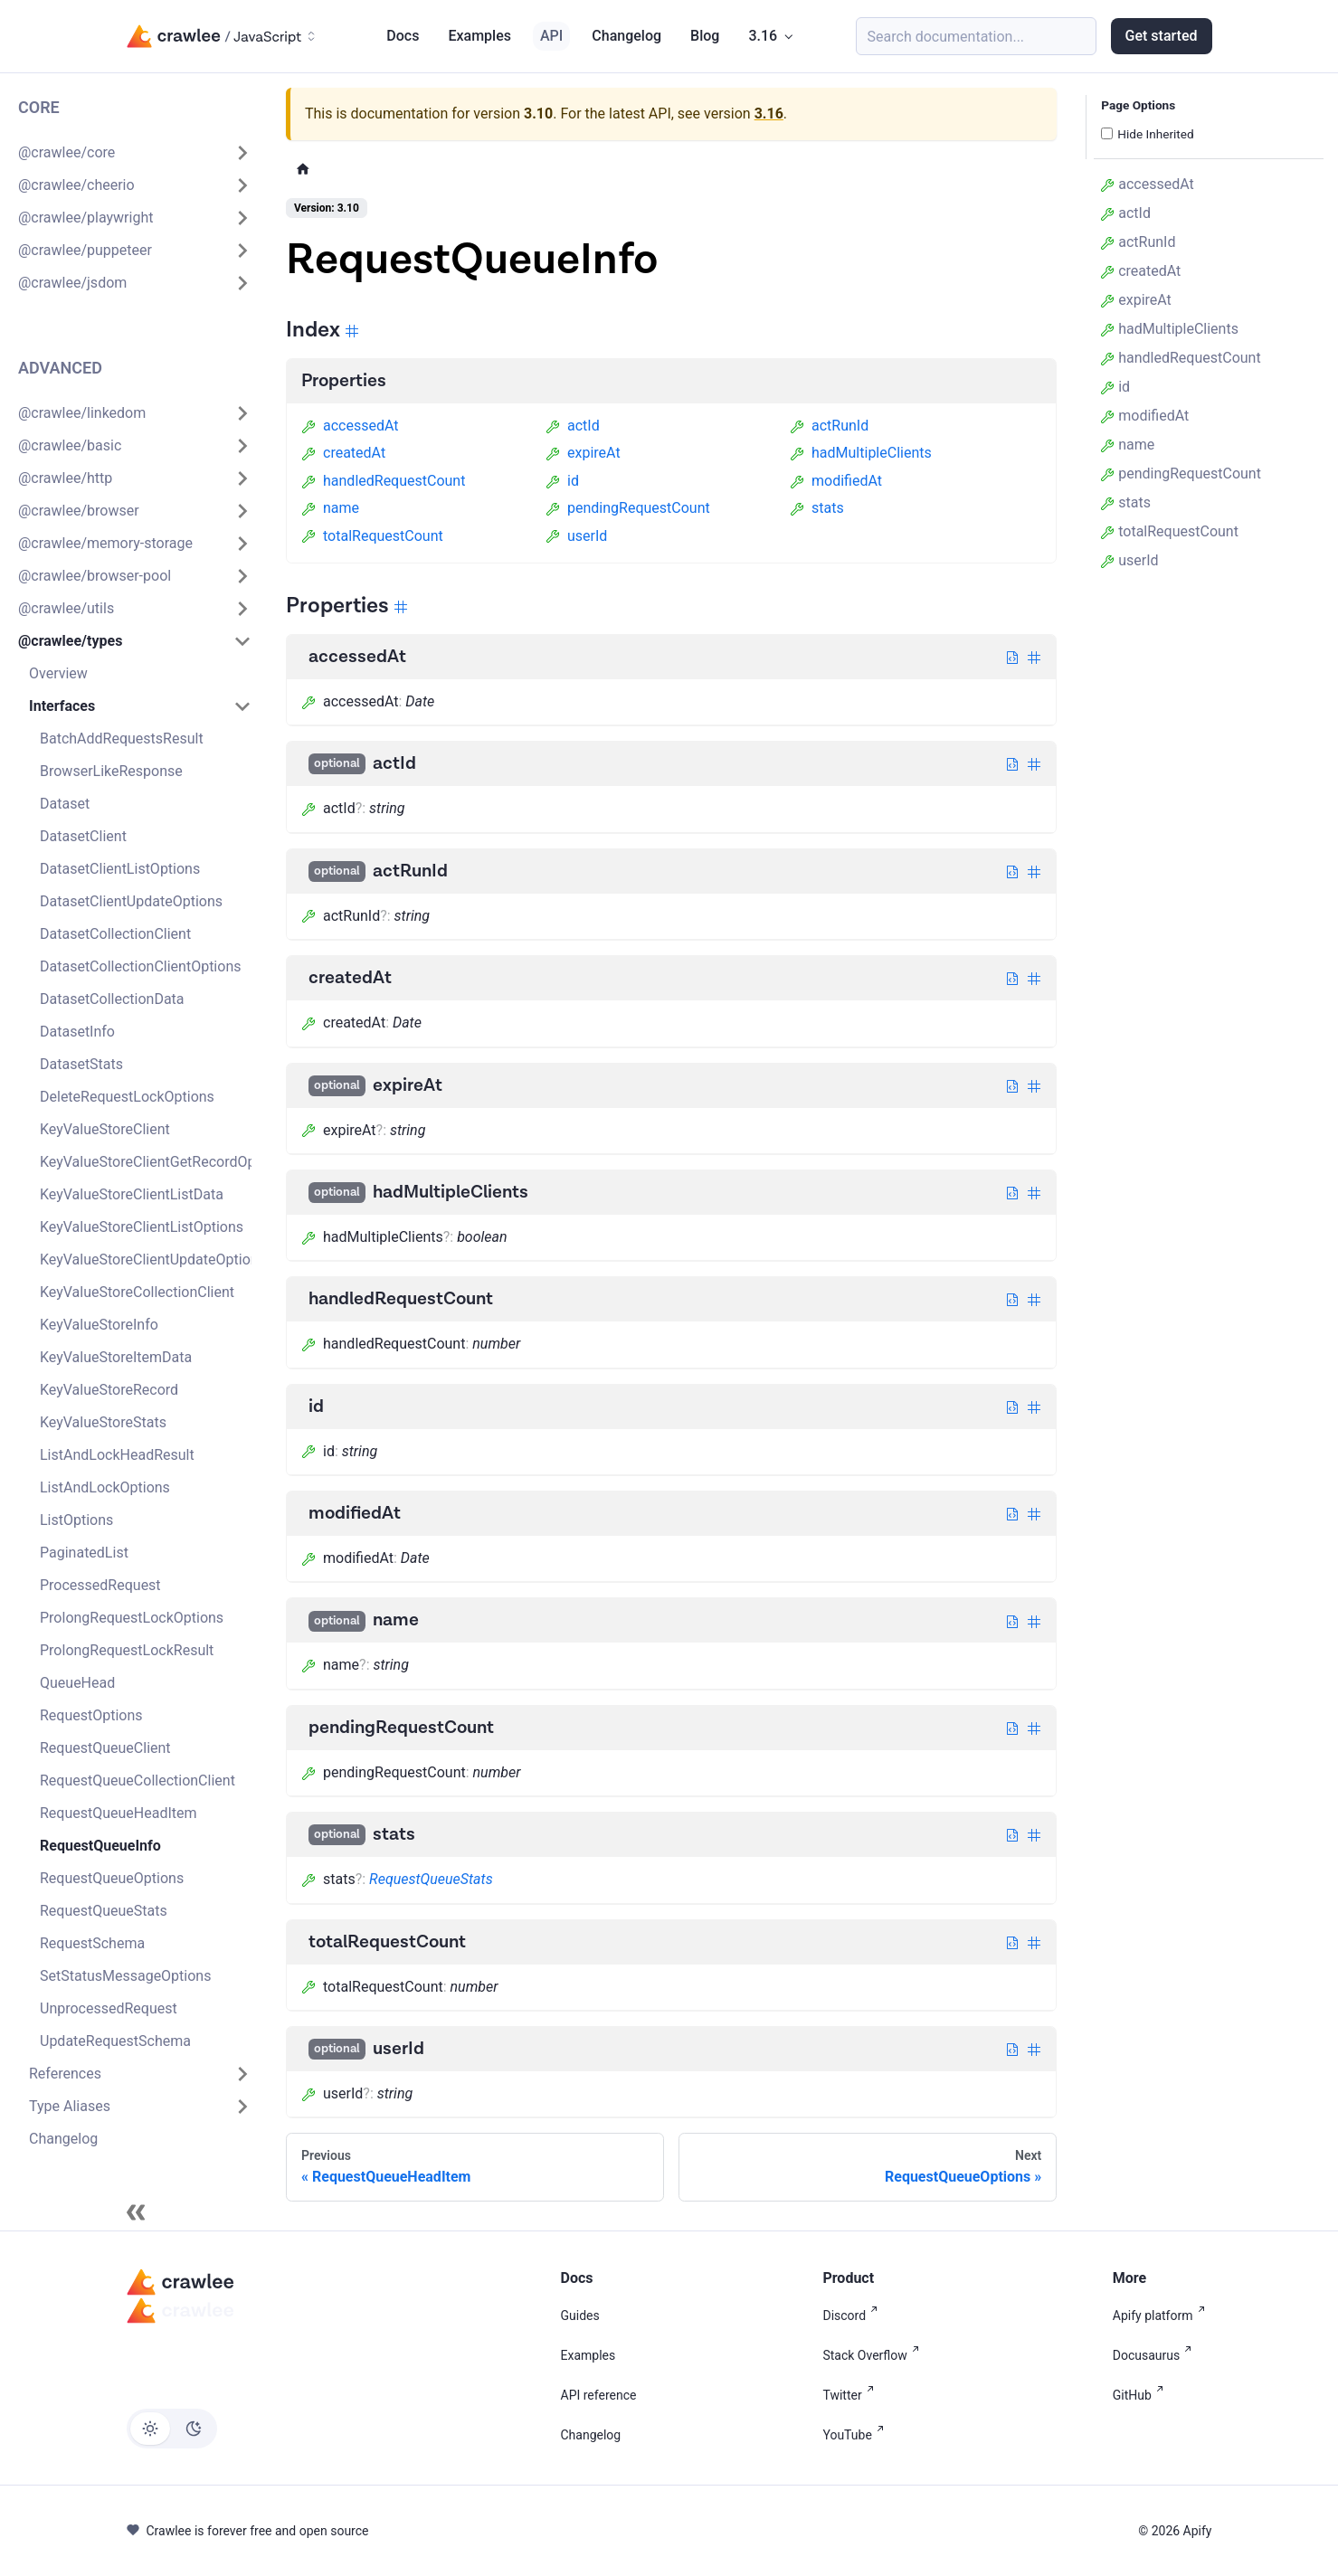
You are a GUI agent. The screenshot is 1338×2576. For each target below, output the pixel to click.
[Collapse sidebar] (135, 2212)
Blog (704, 35)
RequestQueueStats (431, 1879)
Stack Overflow (873, 2355)
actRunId (829, 425)
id (562, 480)
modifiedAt (836, 480)
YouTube (856, 2435)
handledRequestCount (383, 480)
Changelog (626, 35)
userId (576, 536)
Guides (580, 2315)
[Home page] (303, 169)
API (551, 35)
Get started (1161, 35)
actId (573, 425)
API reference (599, 2395)
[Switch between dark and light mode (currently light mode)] (172, 2428)
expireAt (583, 452)
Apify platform (1162, 2315)
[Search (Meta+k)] (976, 36)
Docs (402, 35)
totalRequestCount (372, 536)
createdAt (343, 452)
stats (817, 507)
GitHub (1142, 2395)
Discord (853, 2315)
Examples (479, 35)
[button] (134, 152)
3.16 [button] (762, 35)
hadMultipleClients (861, 452)
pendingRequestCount (628, 507)
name (330, 507)
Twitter (851, 2395)
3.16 (768, 113)
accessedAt (350, 425)
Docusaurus (1156, 2355)
